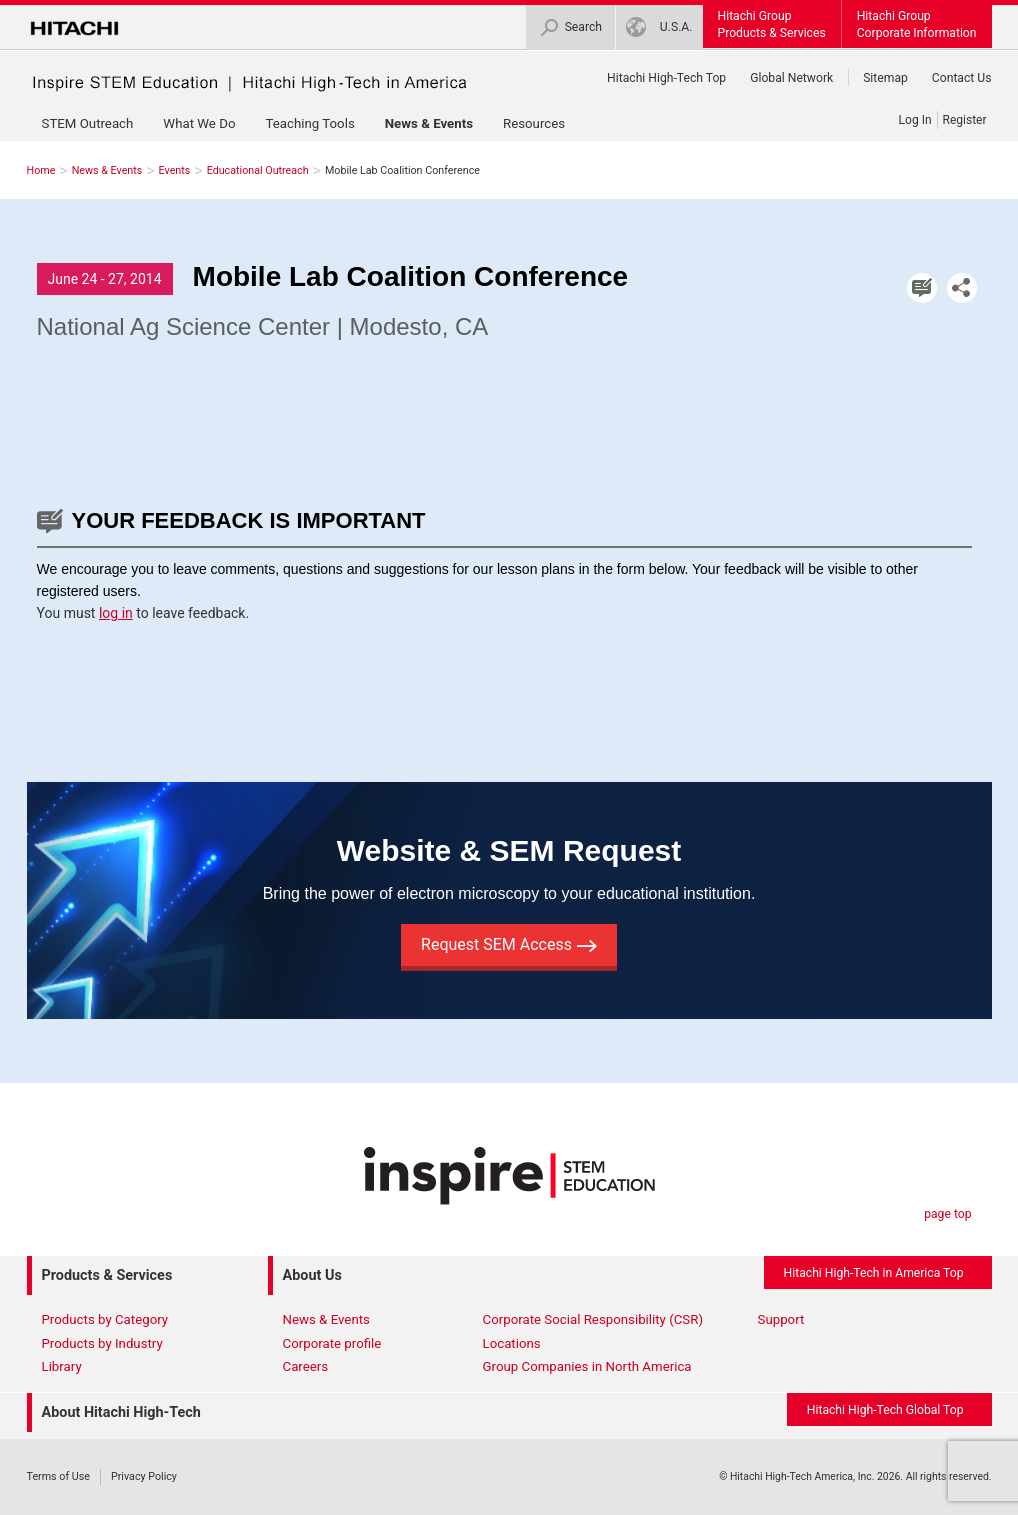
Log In (915, 120)
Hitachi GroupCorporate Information (917, 24)
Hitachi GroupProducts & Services (772, 24)
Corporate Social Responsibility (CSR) (593, 1319)
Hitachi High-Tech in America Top (874, 1273)
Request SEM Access (509, 944)
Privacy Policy (144, 1476)
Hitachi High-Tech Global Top (885, 1410)
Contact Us (962, 78)
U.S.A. (659, 27)
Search (570, 27)
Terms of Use (58, 1476)
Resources (534, 123)
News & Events (429, 123)
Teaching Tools (309, 123)
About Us (312, 1275)
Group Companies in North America (587, 1366)
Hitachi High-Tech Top (666, 78)
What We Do (199, 123)
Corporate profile (332, 1343)
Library (62, 1366)
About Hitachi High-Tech (121, 1412)
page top (947, 1214)
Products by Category (105, 1319)
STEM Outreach (88, 123)
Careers (306, 1366)
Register (965, 120)
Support (781, 1319)
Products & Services (107, 1275)
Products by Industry (102, 1343)
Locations (512, 1343)
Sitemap (885, 78)
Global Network (791, 78)
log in (116, 613)
